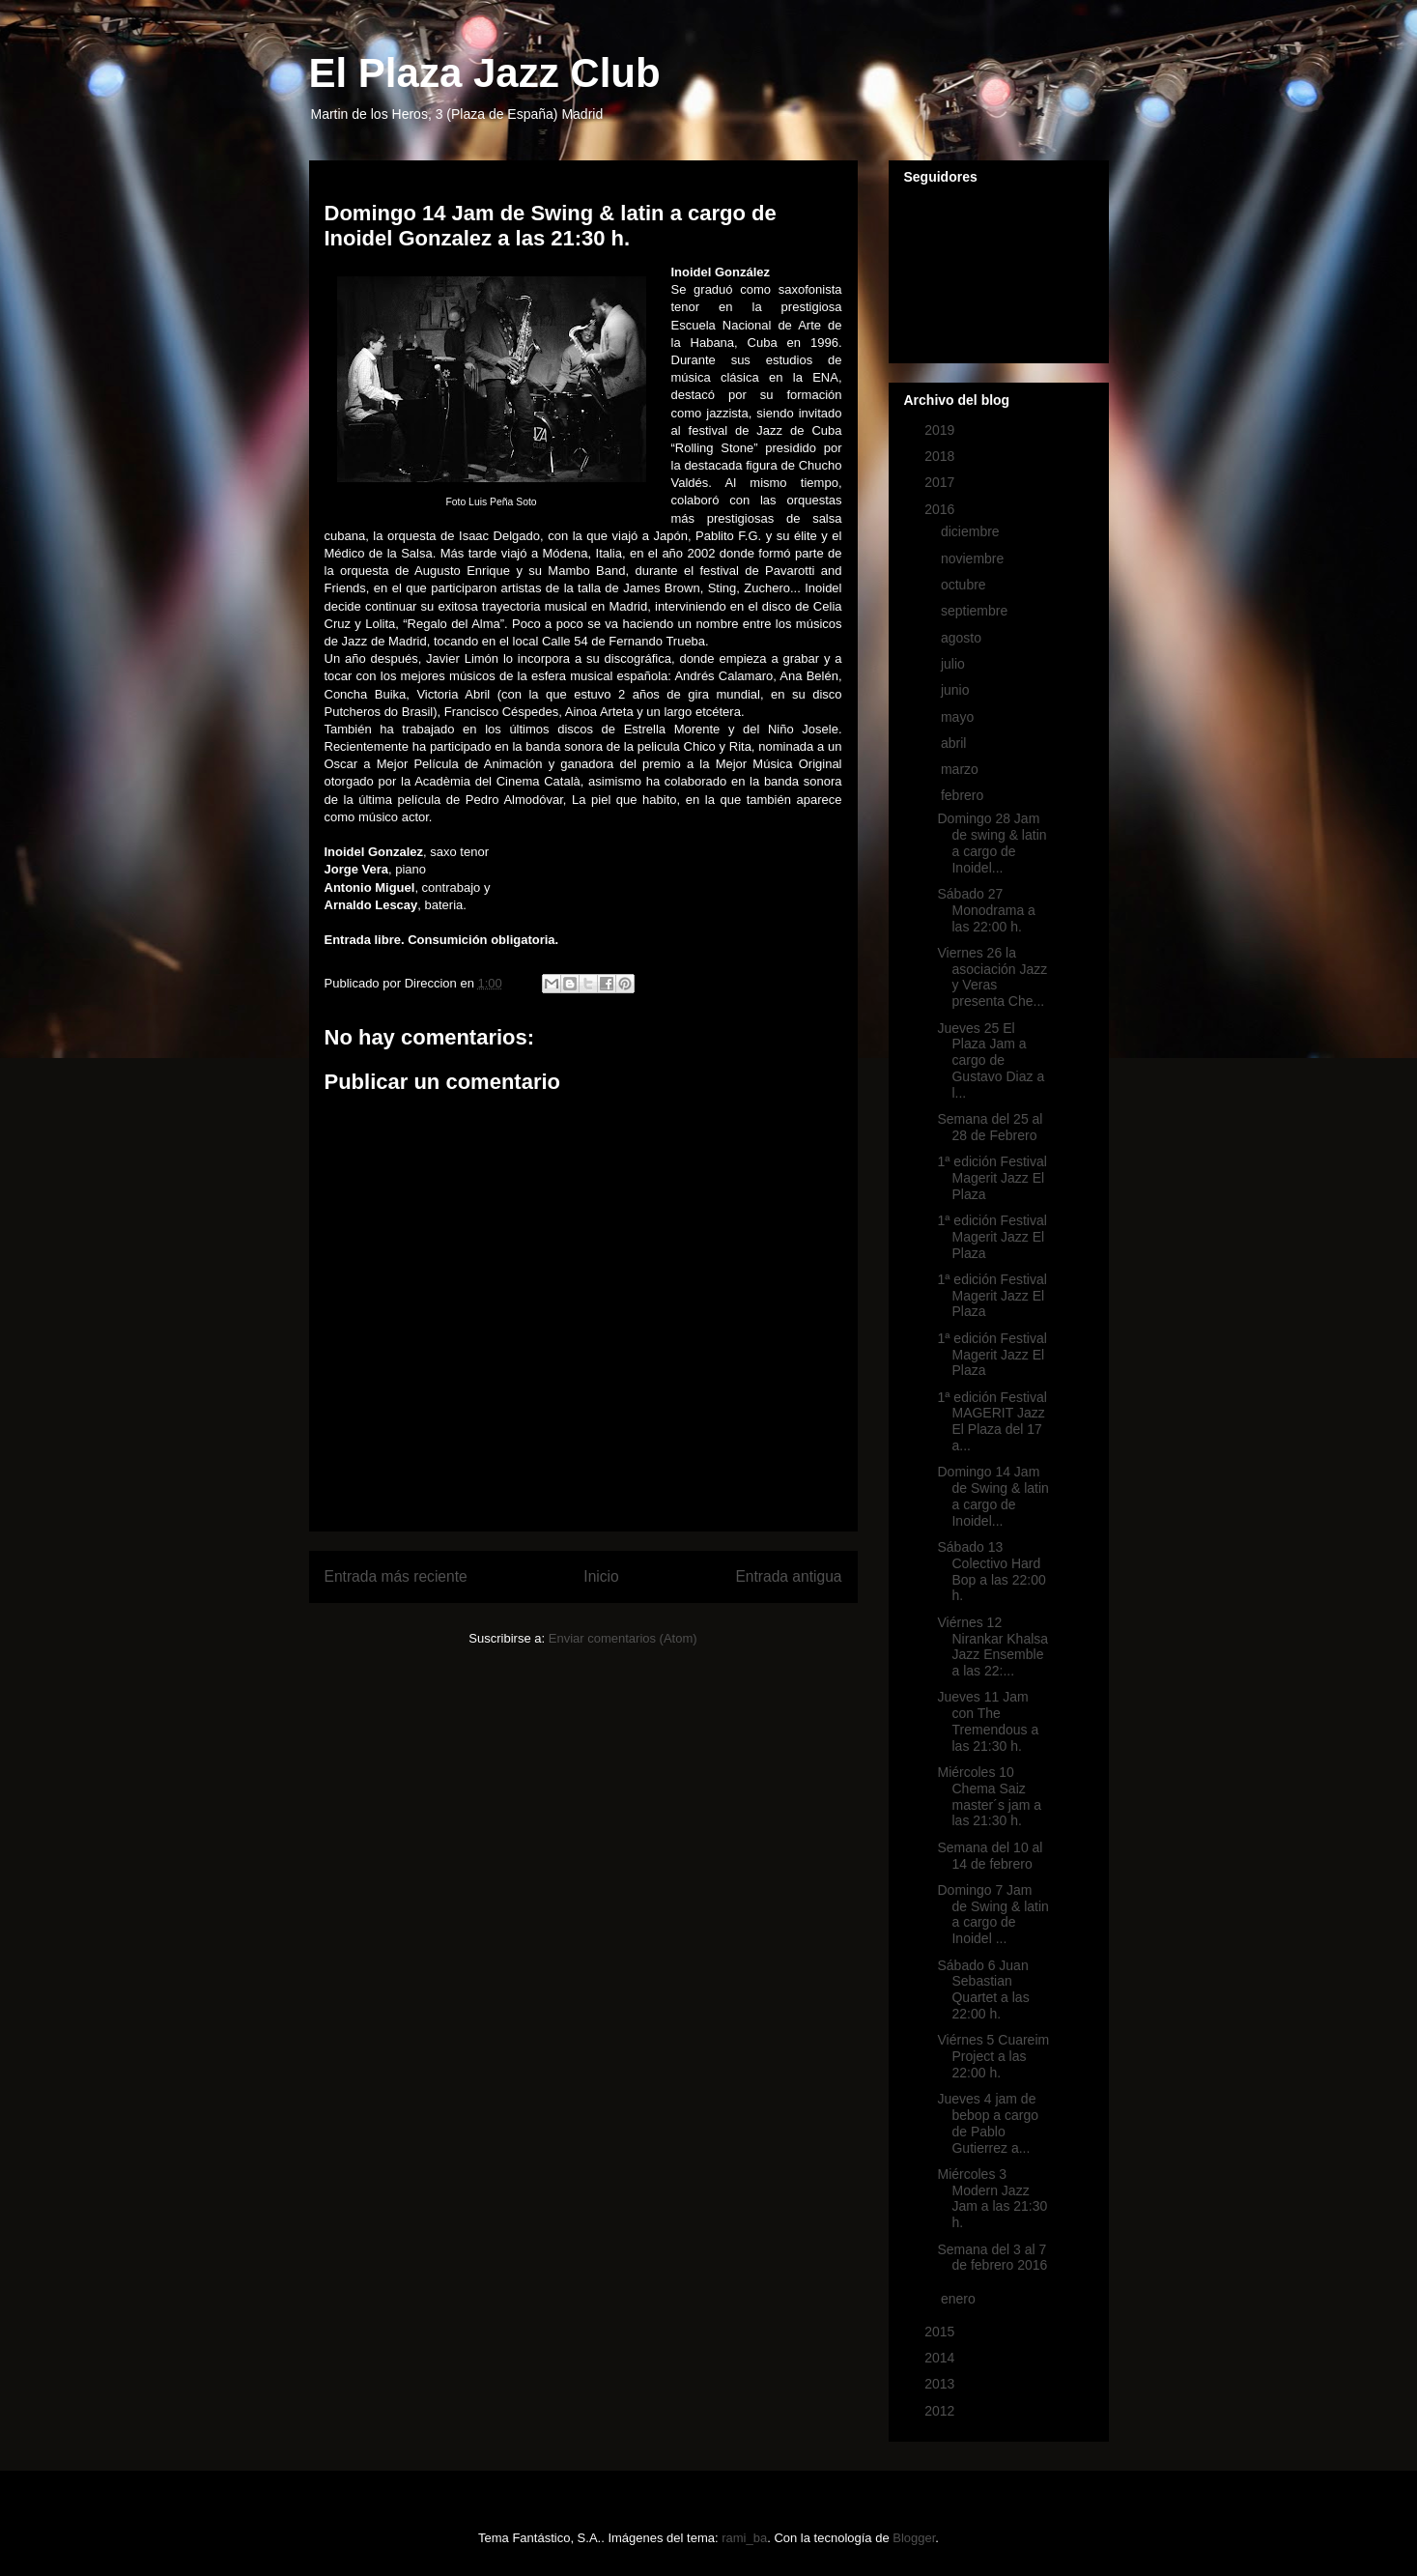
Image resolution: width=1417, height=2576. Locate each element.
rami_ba (744, 2538)
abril (955, 743)
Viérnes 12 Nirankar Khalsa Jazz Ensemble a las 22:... (992, 1646)
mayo (959, 717)
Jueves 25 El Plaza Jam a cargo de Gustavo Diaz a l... (990, 1060)
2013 (941, 2383)
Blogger (914, 2538)
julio (955, 664)
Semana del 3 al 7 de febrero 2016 (992, 2258)
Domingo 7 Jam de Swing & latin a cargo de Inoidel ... (992, 1914)
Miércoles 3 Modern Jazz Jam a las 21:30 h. (992, 2198)
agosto (963, 637)
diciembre (972, 531)
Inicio (600, 1576)
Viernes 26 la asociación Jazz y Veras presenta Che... (992, 977)
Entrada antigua (788, 1576)
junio (957, 690)
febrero (964, 795)
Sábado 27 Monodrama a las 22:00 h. (985, 910)
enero (960, 2298)
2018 (941, 456)
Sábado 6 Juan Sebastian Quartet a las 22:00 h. (983, 1989)
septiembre (976, 610)
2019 (941, 430)
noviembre (974, 558)
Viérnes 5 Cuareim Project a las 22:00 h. (993, 2056)
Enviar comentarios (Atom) (623, 1638)
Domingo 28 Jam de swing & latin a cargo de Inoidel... (991, 842)
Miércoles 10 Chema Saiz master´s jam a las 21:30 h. (989, 1796)
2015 (941, 2331)
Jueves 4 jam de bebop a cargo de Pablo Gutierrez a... (987, 2123)
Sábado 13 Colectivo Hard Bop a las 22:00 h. (991, 1571)
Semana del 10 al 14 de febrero (989, 1856)
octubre (965, 584)
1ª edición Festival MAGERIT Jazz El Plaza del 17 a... (991, 1421)
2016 (941, 509)
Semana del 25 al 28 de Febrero (989, 1127)
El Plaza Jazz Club (485, 73)
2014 (941, 2357)
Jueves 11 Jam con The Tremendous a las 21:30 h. (987, 1721)
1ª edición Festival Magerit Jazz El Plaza (991, 1178)
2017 (941, 482)
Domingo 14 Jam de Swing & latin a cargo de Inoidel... (992, 1496)
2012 (941, 2411)
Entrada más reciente (396, 1576)
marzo (961, 769)
